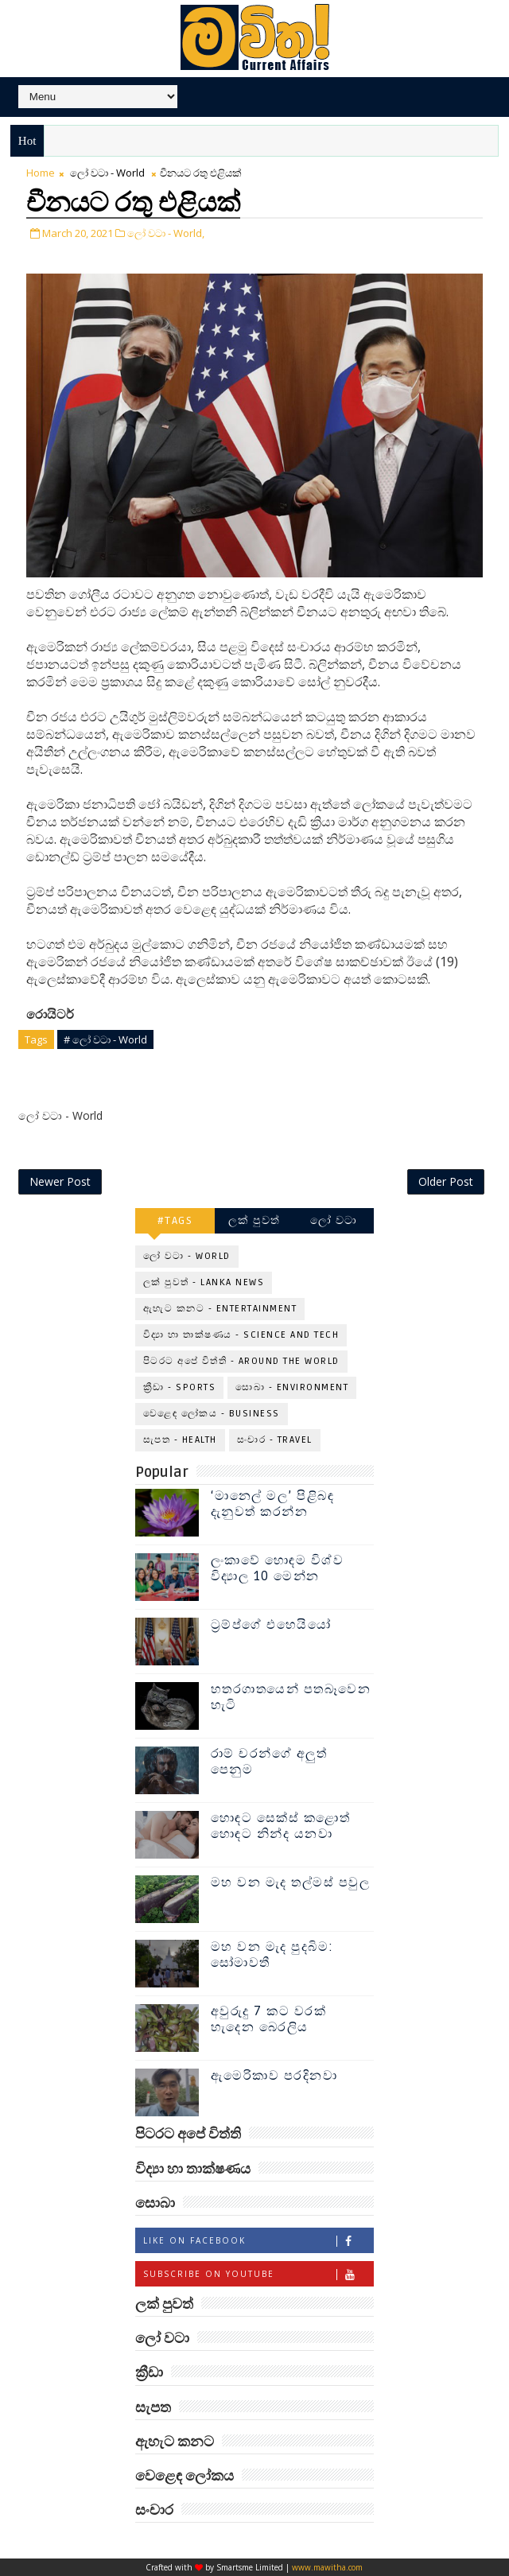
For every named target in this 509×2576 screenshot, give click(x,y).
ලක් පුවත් (254, 1220)
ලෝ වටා (334, 1220)
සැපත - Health (180, 1440)
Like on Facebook (258, 2241)
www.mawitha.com (327, 2567)
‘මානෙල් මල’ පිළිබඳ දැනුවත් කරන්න (273, 1503)
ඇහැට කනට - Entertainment (220, 1309)
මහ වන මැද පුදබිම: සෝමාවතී (272, 1954)
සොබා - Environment (291, 1387)
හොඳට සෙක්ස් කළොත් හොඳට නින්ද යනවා (281, 1825)
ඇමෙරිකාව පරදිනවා (274, 2076)
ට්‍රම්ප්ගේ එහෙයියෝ (271, 1625)
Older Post (445, 1181)
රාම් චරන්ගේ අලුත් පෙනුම (269, 1761)
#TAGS (175, 1220)
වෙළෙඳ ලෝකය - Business (211, 1414)
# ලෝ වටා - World (105, 1039)
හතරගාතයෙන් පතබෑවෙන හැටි (291, 1696)
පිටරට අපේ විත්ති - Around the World (241, 1361)
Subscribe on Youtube (258, 2274)
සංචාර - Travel (275, 1440)
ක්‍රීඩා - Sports (179, 1387)
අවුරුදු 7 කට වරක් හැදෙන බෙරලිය (269, 2018)
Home (40, 172)
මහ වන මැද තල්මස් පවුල (291, 1882)
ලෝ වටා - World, (165, 233)
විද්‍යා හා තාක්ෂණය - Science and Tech (241, 1335)
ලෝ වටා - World (107, 172)
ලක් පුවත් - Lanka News (204, 1282)
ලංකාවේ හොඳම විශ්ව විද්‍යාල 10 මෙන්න (277, 1567)
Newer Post (60, 1181)
